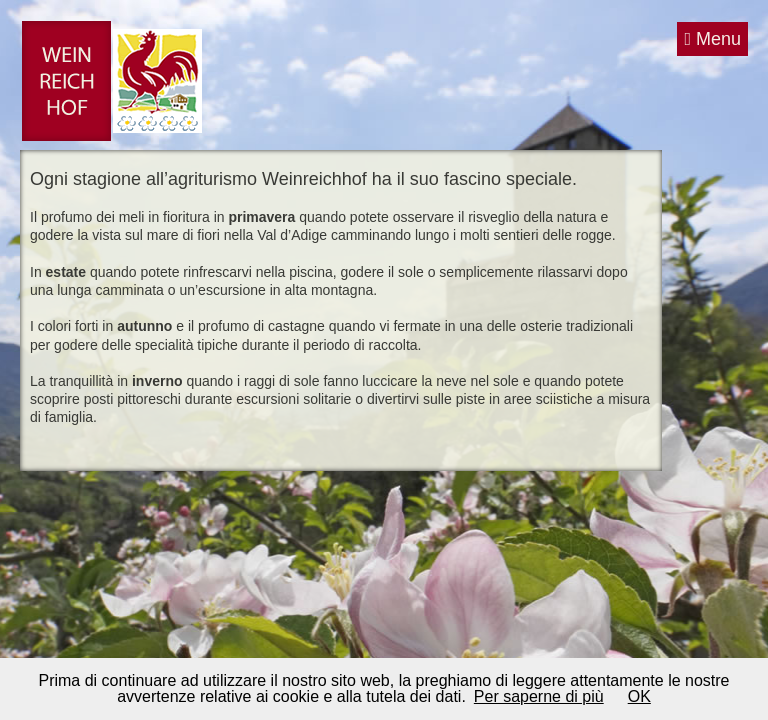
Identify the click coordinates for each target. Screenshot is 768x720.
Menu (712, 39)
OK (639, 696)
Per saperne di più (539, 696)
